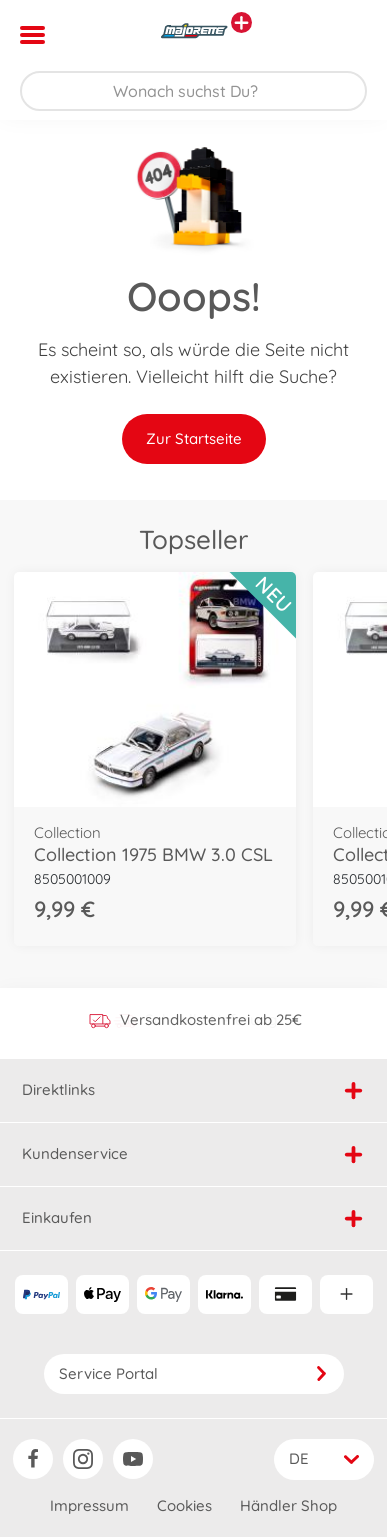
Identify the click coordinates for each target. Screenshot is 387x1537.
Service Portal (194, 1373)
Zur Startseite (194, 438)
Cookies (184, 1505)
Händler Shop (288, 1505)
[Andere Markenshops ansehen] (241, 22)
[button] (343, 35)
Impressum (89, 1505)
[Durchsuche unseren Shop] (193, 91)
